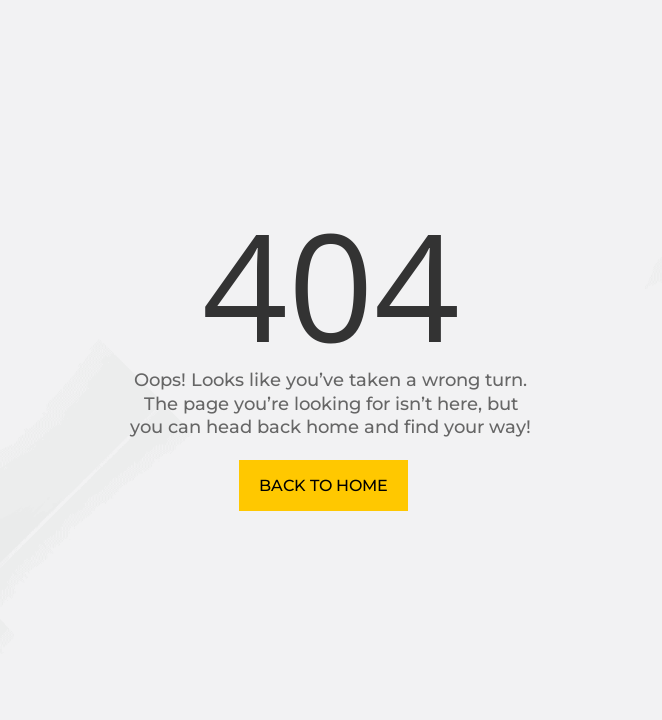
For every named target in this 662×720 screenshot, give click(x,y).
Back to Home (323, 485)
